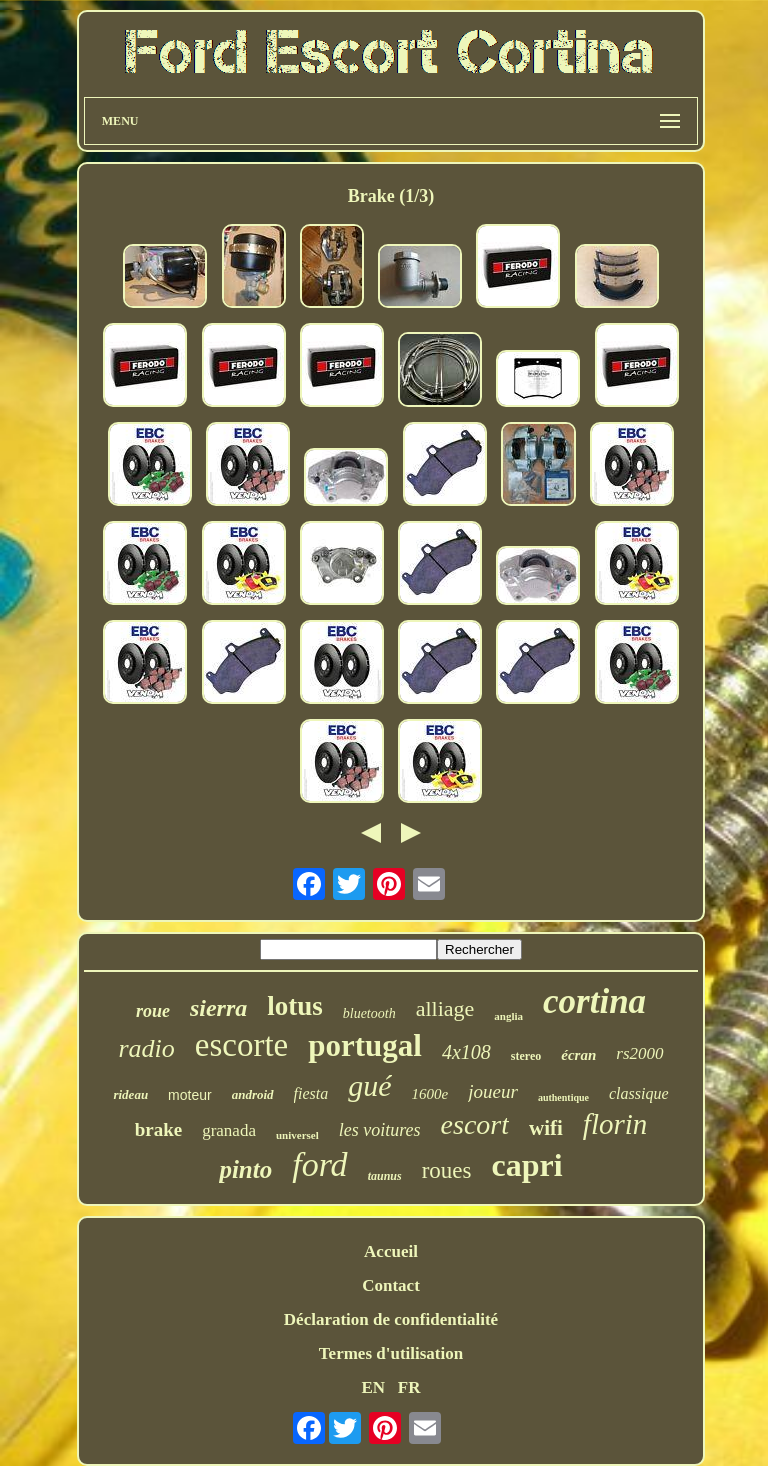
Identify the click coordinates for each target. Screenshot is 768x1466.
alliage (445, 1008)
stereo (526, 1056)
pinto (245, 1169)
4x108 (466, 1052)
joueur (493, 1091)
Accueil (391, 1251)
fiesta (311, 1093)
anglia (508, 1016)
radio (146, 1048)
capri (526, 1165)
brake (159, 1129)
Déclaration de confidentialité (391, 1319)
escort (475, 1124)
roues (447, 1170)
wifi (546, 1128)
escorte (241, 1045)
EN (373, 1387)
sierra (218, 1008)
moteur (190, 1095)
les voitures (380, 1130)
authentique (563, 1097)
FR (409, 1387)
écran (578, 1055)
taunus (385, 1176)
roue (153, 1011)
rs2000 (639, 1053)
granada (229, 1130)
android (253, 1094)
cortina (594, 1001)
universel (297, 1135)
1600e (430, 1094)
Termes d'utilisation (391, 1353)
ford (319, 1164)
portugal (365, 1045)
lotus (295, 1006)
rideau (130, 1094)
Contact (391, 1285)
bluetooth (369, 1013)
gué (369, 1085)
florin (615, 1124)
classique (639, 1093)
